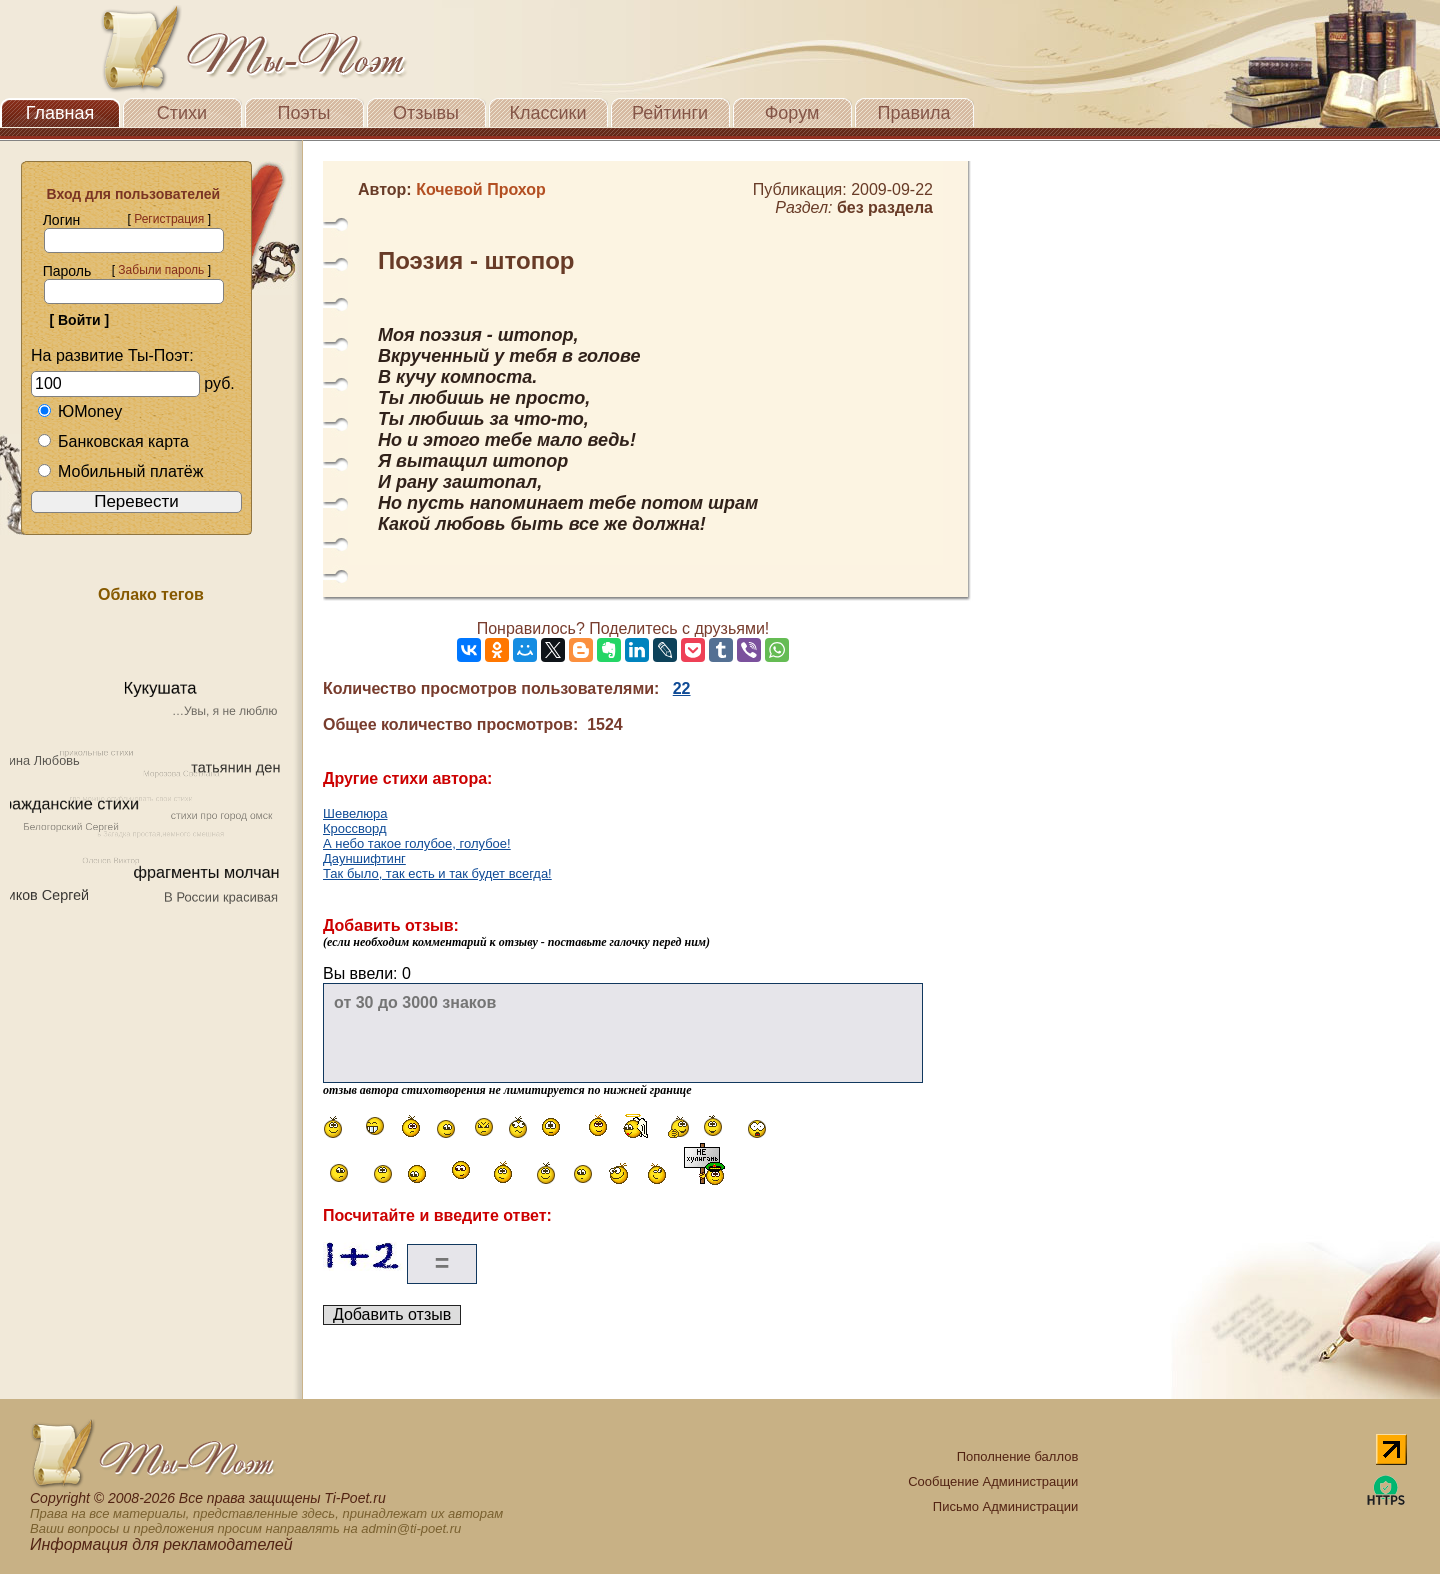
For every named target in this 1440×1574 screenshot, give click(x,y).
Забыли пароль (161, 270)
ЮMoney (79, 411)
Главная (60, 113)
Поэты (304, 113)
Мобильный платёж (120, 471)
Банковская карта (113, 441)
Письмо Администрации (1005, 1506)
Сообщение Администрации (993, 1481)
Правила (913, 113)
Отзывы (426, 113)
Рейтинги (670, 113)
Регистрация (169, 219)
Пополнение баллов (1018, 1456)
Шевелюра (355, 813)
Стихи (182, 113)
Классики (548, 113)
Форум (792, 113)
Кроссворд (355, 828)
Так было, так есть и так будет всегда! (437, 873)
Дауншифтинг (364, 858)
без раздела (885, 207)
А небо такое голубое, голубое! (417, 843)
